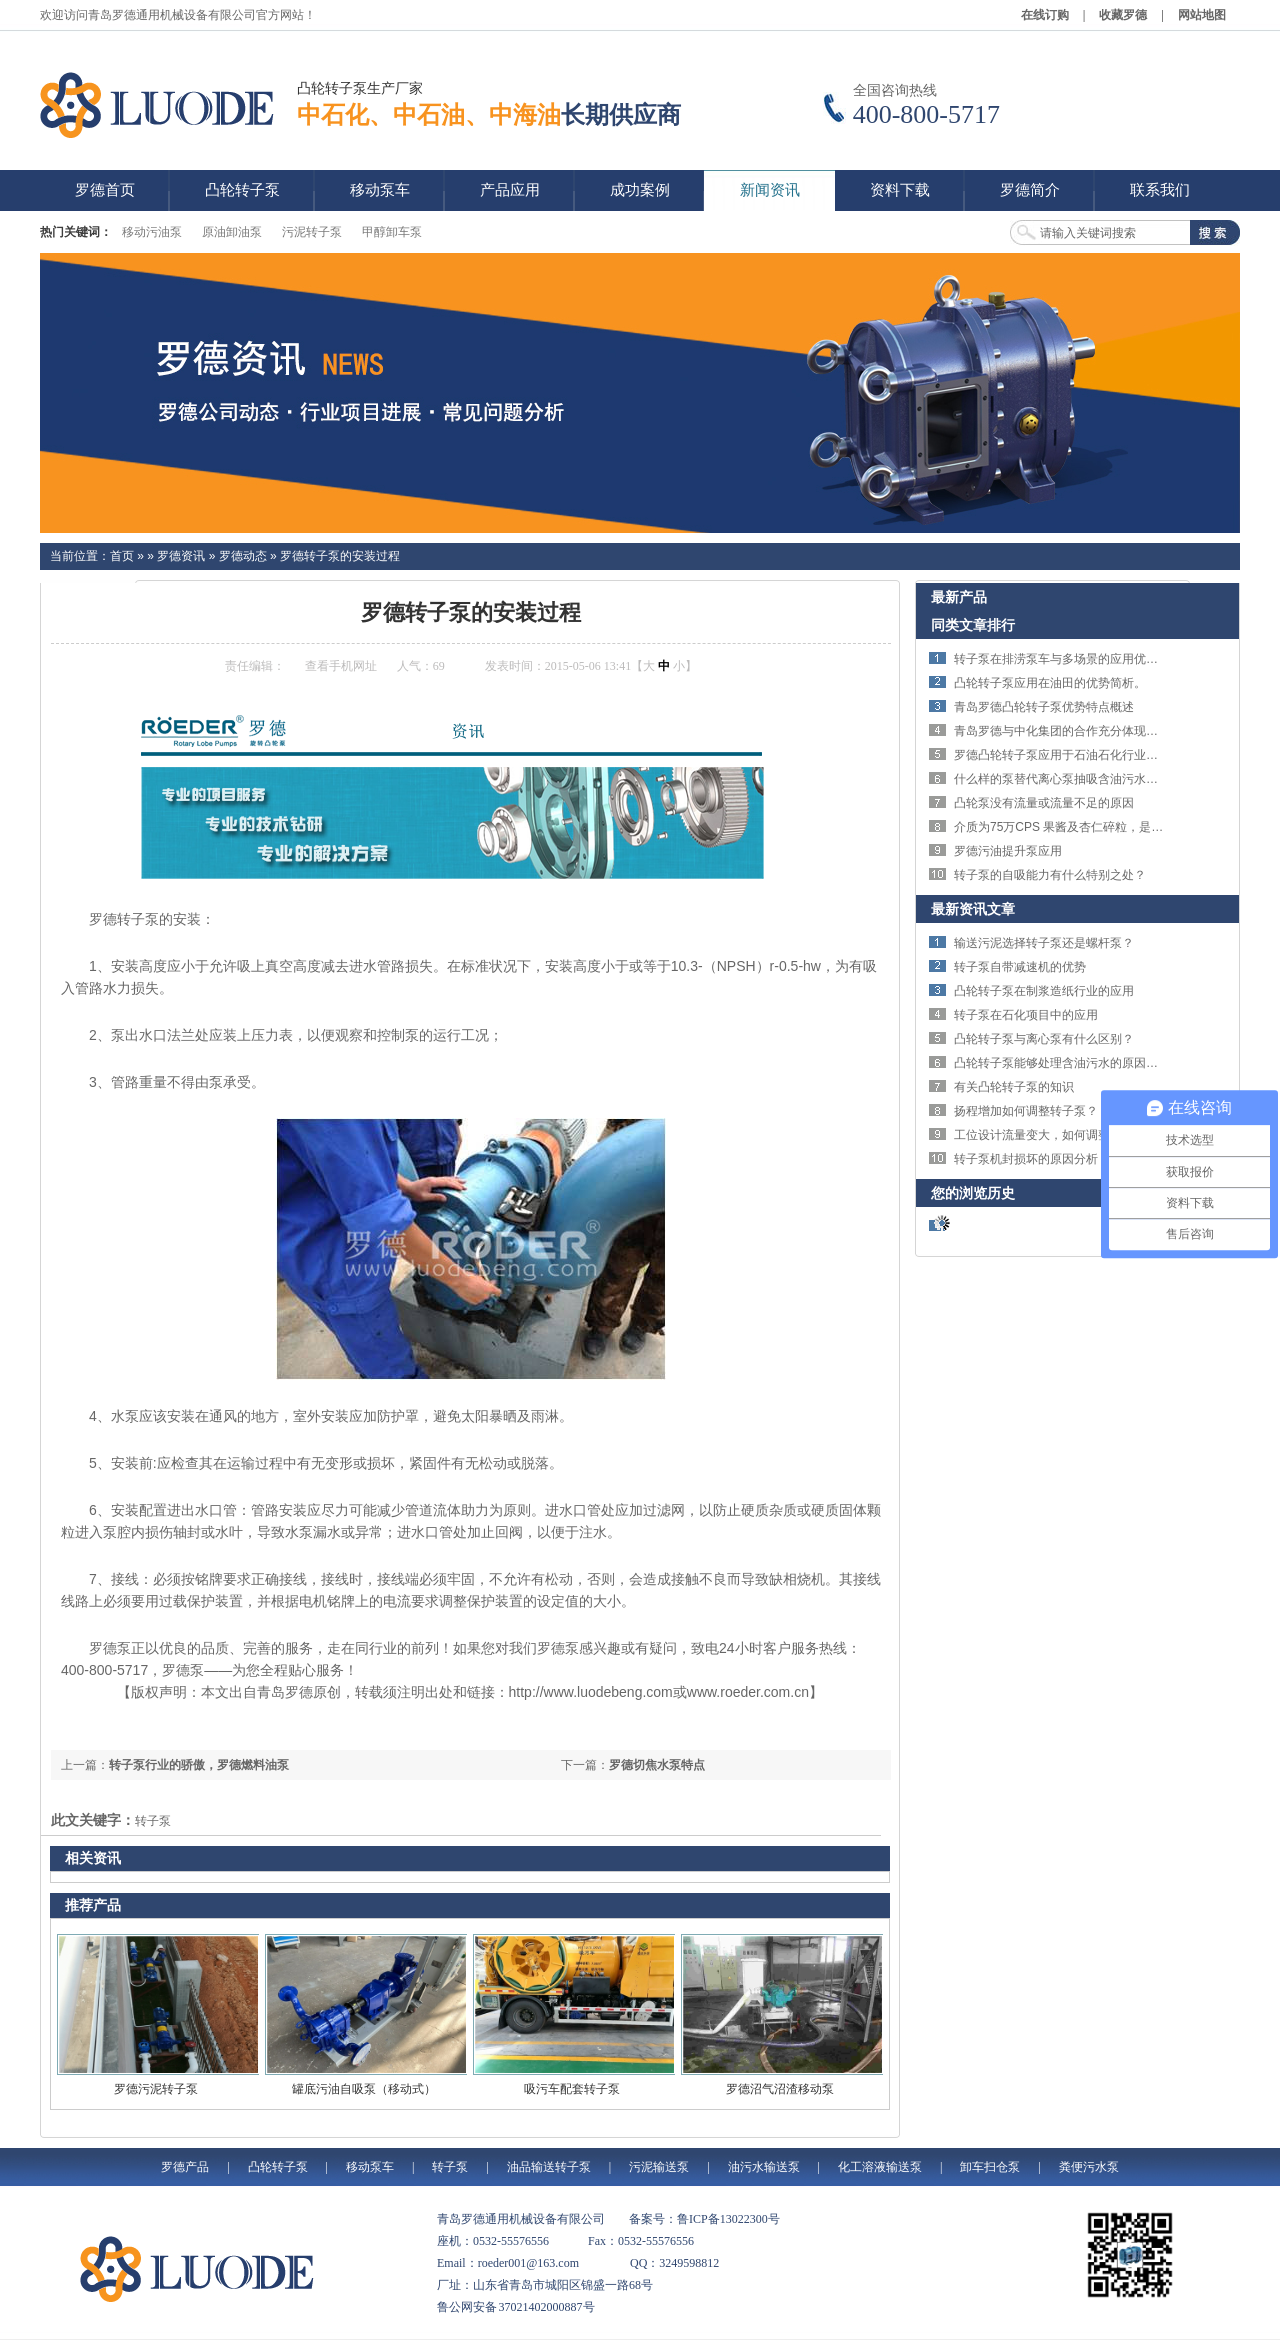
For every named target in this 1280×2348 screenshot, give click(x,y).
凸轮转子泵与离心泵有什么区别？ (1044, 1039)
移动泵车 (370, 2167)
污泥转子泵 (312, 232)
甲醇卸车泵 (392, 232)
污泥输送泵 (659, 2167)
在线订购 (1045, 15)
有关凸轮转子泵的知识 (1014, 1087)
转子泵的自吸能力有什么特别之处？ (1050, 875)
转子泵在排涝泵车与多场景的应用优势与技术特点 (1086, 659)
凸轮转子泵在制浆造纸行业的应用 (1044, 991)
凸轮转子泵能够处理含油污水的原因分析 (1062, 1063)
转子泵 (153, 1821)
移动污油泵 (152, 232)
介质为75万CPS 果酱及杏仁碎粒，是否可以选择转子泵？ (1106, 827)
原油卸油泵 (232, 232)
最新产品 (959, 597)
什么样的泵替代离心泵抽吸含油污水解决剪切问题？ (1092, 779)
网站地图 (1202, 15)
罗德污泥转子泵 (156, 2089)
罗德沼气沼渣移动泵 (780, 2089)
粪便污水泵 (1089, 2167)
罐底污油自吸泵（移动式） (364, 2089)
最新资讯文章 (973, 909)
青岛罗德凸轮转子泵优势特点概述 (1044, 707)
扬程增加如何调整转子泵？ (1026, 1111)
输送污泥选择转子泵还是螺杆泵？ (1044, 943)
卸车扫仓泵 (990, 2167)
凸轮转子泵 (278, 2167)
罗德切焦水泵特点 (657, 1765)
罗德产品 (185, 2167)
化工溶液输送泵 (880, 2167)
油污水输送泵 (764, 2167)
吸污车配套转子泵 (572, 2089)
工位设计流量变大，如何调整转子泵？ (1056, 1135)
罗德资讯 (181, 556)
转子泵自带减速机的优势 (1020, 967)
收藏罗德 (1123, 15)
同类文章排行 (973, 625)
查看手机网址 (341, 666)
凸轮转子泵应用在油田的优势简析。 (1050, 683)
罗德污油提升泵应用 (1008, 851)
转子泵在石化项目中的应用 (1026, 1015)
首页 (122, 556)
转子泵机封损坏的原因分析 (1026, 1159)
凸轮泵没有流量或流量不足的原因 (1044, 803)
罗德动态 (243, 556)
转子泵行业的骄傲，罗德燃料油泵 (199, 1765)
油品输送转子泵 (549, 2167)
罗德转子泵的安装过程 (340, 556)
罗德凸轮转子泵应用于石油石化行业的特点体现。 (1086, 755)
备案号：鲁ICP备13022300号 (704, 2219)
